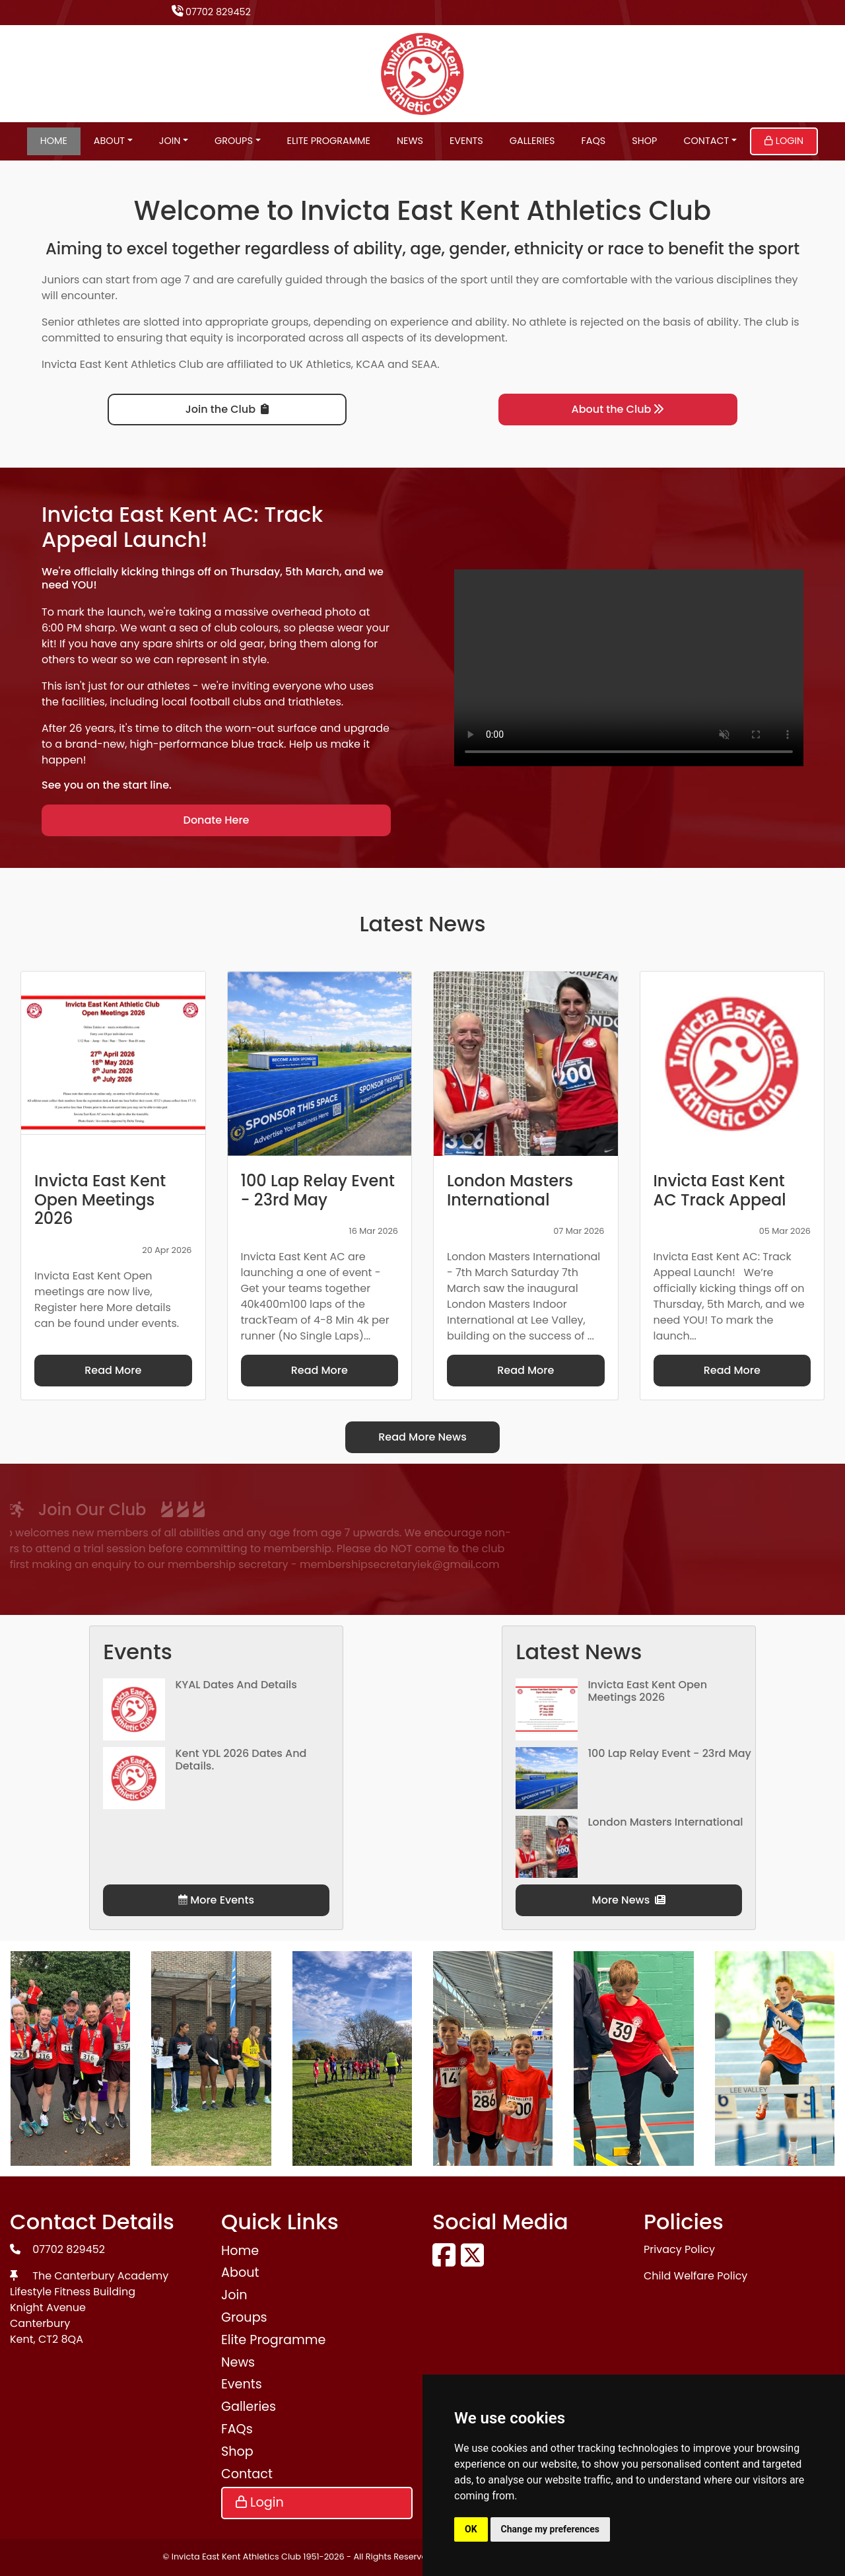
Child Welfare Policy (695, 2275)
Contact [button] (706, 140)
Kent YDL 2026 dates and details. (240, 1759)
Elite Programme (328, 140)
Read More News (422, 1437)
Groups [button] (234, 140)
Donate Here (217, 820)
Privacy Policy (679, 2249)
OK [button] (471, 2529)
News (410, 140)
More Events (216, 1900)
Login (783, 140)
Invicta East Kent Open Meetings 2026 (647, 1691)
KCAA (370, 364)
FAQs (594, 140)
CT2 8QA (60, 2339)
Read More (112, 1370)
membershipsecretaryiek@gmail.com (238, 1564)
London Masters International (665, 1822)
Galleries (532, 140)
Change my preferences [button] (550, 2529)
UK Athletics (320, 364)
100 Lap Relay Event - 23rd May (669, 1753)
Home (53, 140)
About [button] (109, 140)
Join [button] (170, 140)
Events (466, 140)
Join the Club (227, 409)
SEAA (424, 364)
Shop (644, 140)
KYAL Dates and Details (236, 1684)
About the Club (618, 409)
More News (629, 1900)
